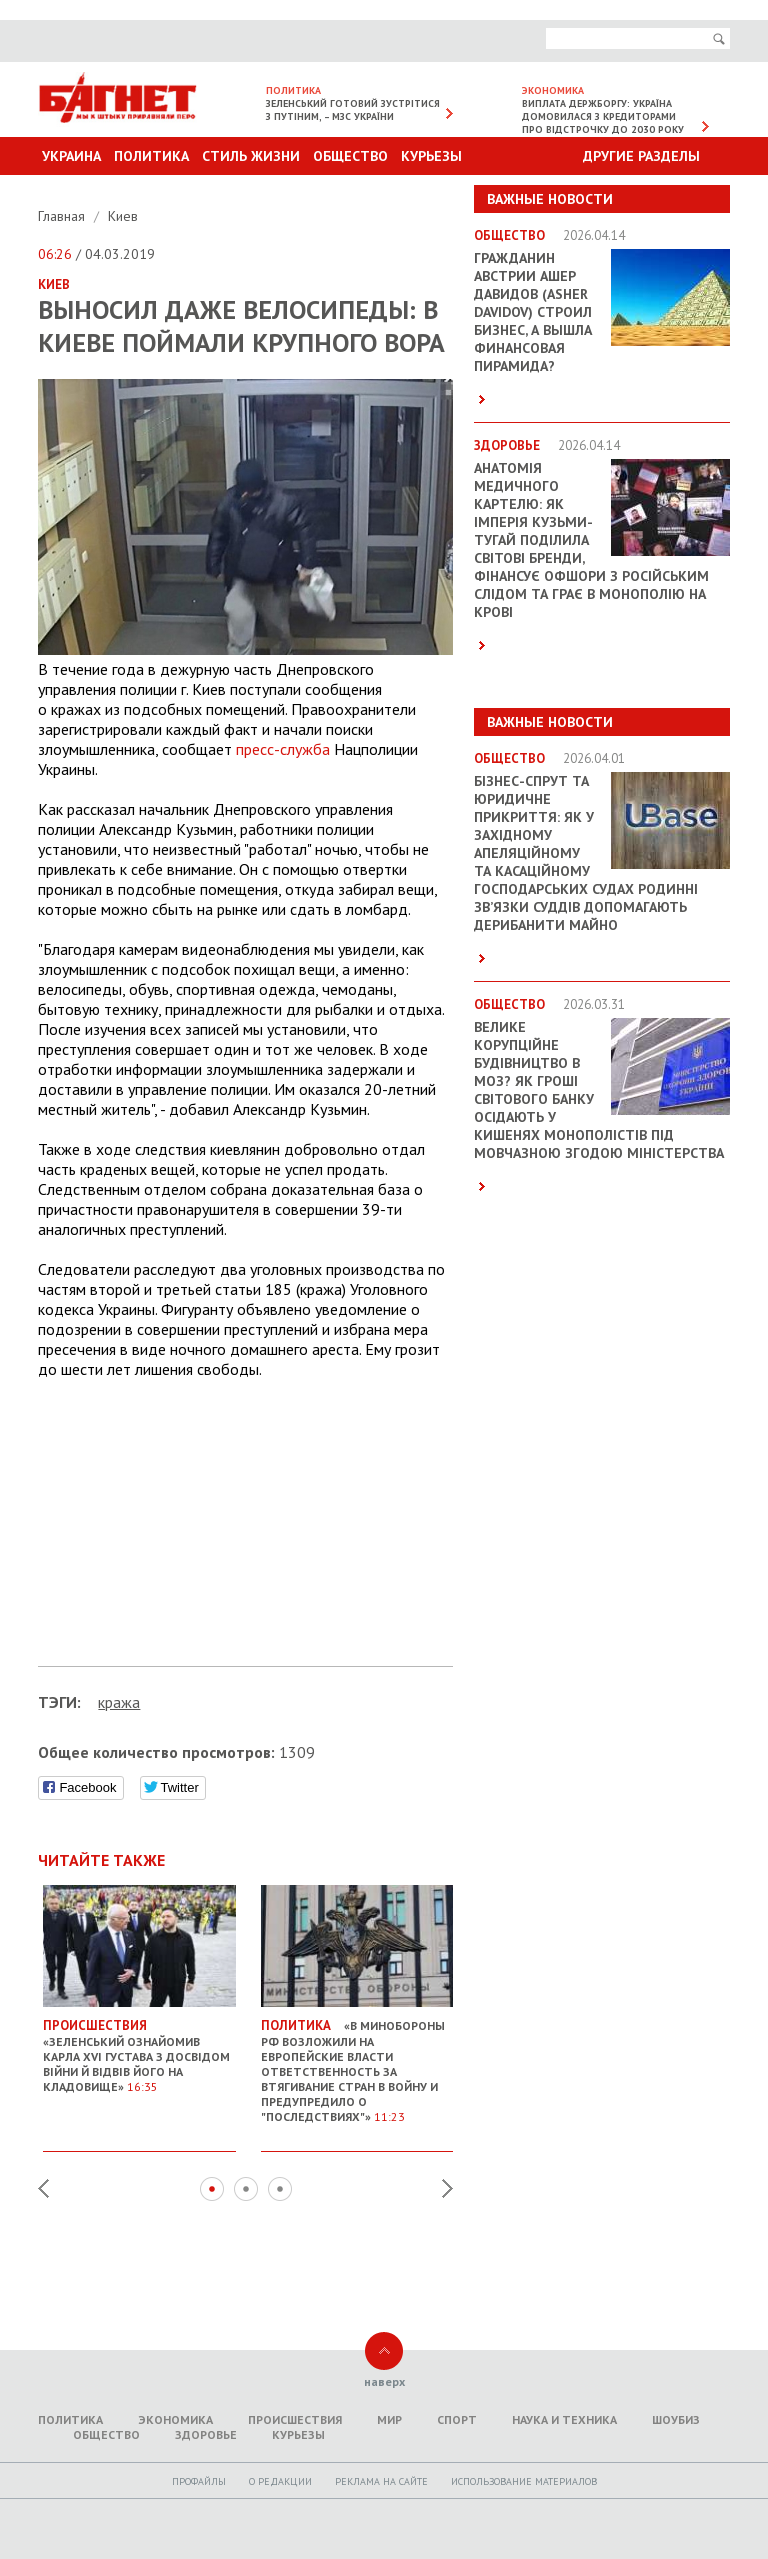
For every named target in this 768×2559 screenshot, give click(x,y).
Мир (389, 2419)
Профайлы (199, 2481)
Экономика (175, 2419)
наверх (384, 2381)
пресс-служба (283, 749)
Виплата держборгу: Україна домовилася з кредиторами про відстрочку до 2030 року (603, 116)
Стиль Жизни (251, 156)
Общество (350, 156)
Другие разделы (641, 156)
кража (119, 1702)
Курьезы (431, 156)
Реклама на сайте (381, 2481)
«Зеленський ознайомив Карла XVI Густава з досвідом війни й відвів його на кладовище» (139, 2048)
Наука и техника (564, 2419)
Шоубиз (676, 2419)
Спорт (457, 2419)
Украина (71, 156)
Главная (63, 216)
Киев (123, 216)
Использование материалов (524, 2481)
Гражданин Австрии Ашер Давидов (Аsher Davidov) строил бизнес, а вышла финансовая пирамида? (533, 312)
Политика (151, 156)
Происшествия (295, 2419)
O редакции (280, 2481)
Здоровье (206, 2434)
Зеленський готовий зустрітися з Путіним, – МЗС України (353, 110)
